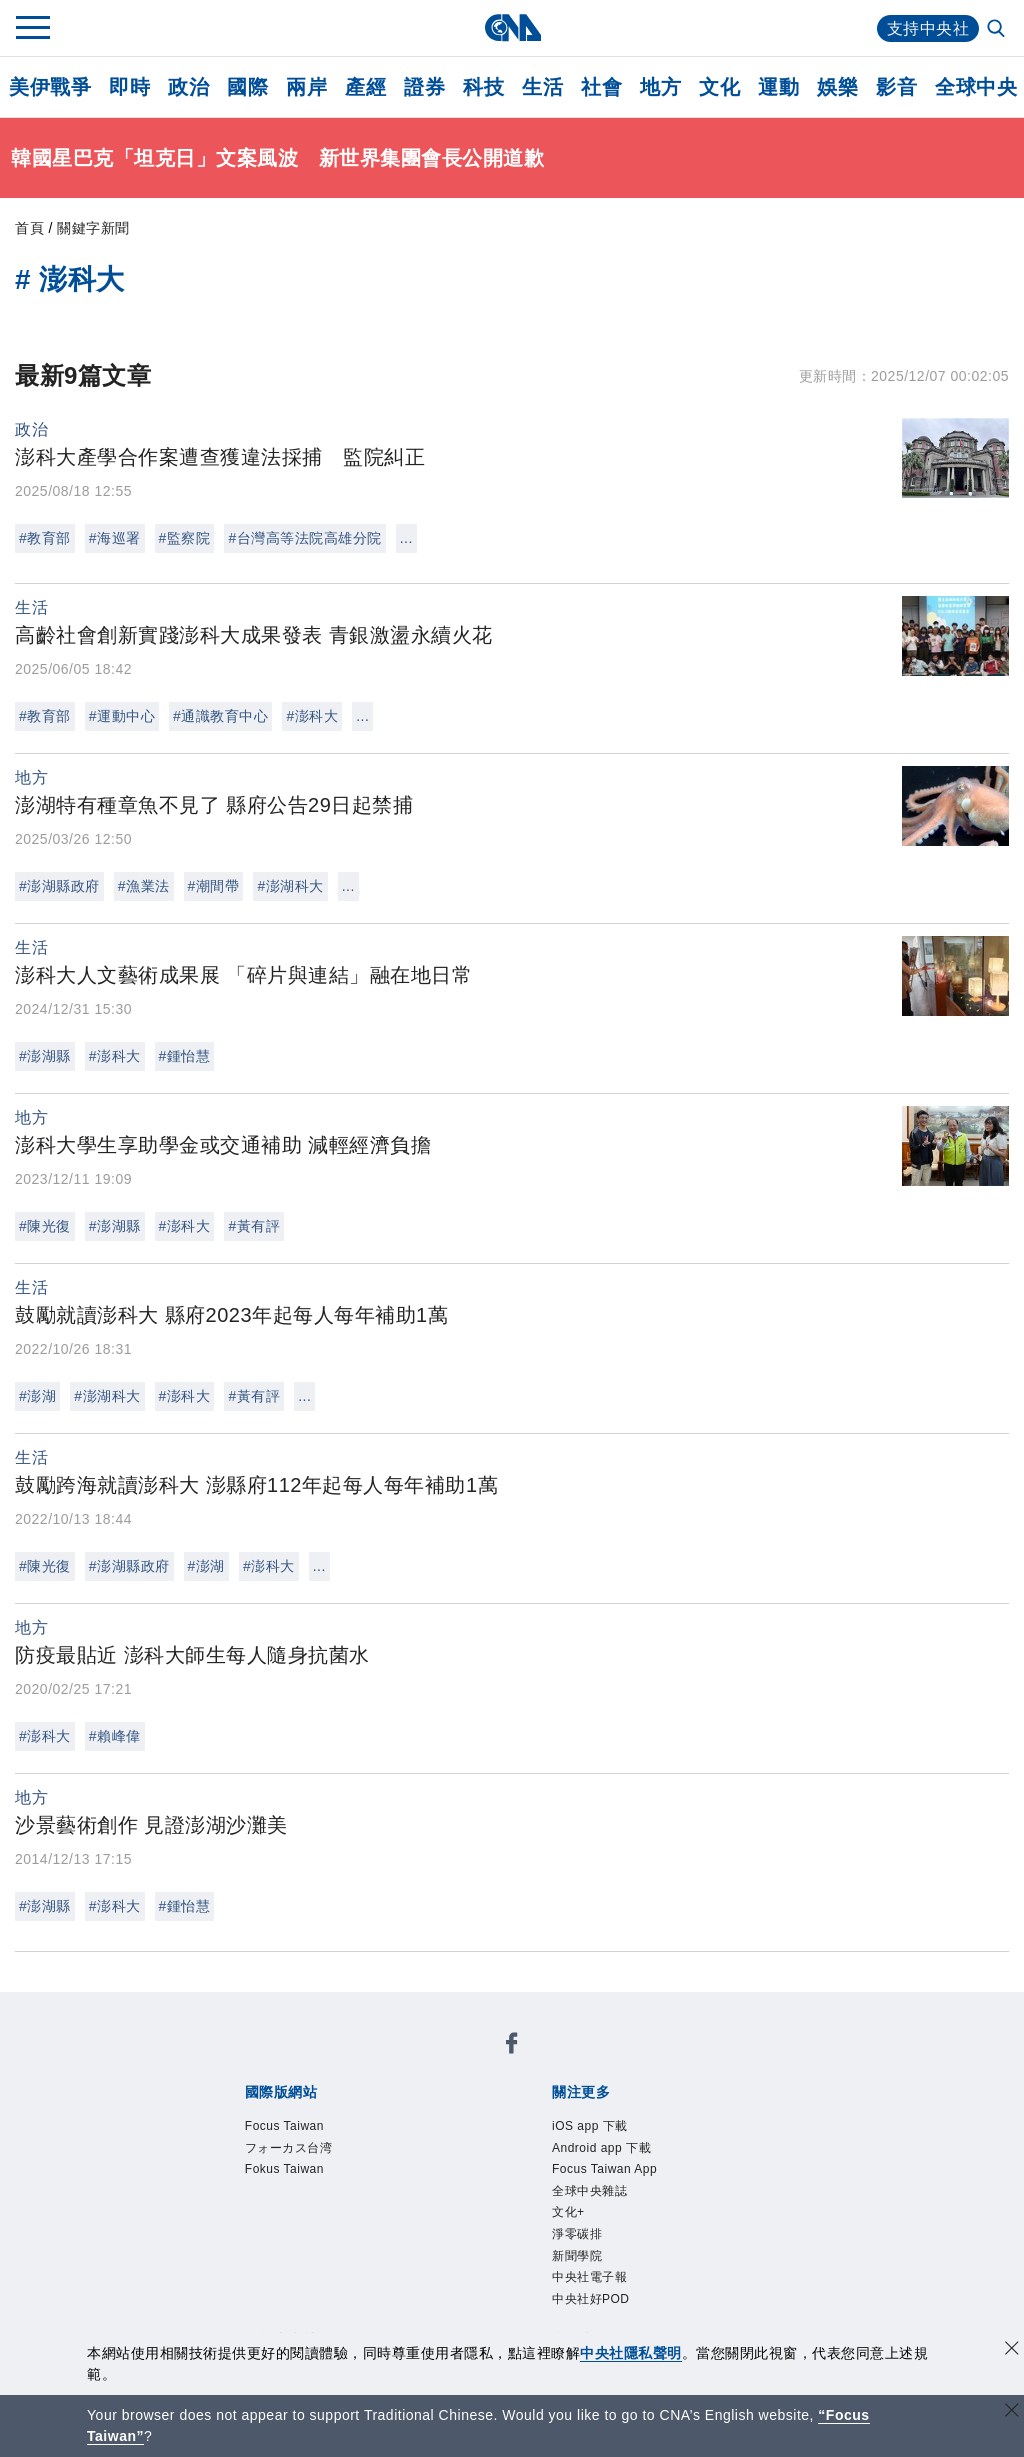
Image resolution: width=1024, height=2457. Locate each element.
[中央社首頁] (512, 27)
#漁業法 (144, 886)
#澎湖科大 (290, 886)
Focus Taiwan (284, 2126)
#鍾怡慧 (185, 1056)
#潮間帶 (214, 886)
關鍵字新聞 (93, 228)
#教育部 (45, 538)
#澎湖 (37, 1396)
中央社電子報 (589, 2277)
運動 (778, 87)
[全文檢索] (998, 30)
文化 (719, 87)
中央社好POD (591, 2299)
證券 (424, 87)
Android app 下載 (601, 2148)
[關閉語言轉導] (1012, 2412)
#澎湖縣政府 (59, 886)
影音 (896, 87)
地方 (660, 87)
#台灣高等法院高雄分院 (304, 538)
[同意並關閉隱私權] (1012, 2350)
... (406, 538)
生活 (542, 87)
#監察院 (185, 538)
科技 (483, 87)
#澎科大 (312, 716)
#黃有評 (254, 1226)
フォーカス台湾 (289, 2148)
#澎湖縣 (45, 1056)
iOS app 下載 (590, 2126)
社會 (601, 87)
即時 (129, 87)
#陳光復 (45, 1226)
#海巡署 (115, 538)
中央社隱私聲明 (631, 2353)
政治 (188, 87)
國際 (247, 87)
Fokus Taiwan (284, 2169)
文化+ (568, 2212)
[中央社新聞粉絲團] (512, 2046)
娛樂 (837, 87)
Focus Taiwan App (604, 2169)
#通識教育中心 (220, 716)
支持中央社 (928, 28)
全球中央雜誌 (589, 2191)
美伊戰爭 (50, 87)
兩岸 (306, 87)
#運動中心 (122, 716)
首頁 (29, 228)
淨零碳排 (577, 2234)
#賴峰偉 (115, 1736)
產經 (365, 87)
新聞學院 (577, 2256)
